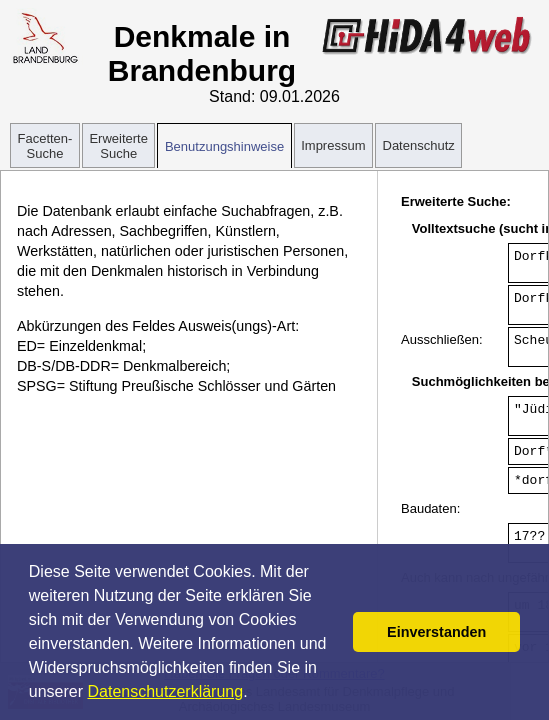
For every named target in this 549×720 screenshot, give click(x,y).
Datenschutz (419, 145)
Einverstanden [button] (436, 632)
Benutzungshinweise (224, 146)
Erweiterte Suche (118, 146)
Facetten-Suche (45, 146)
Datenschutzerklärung (166, 691)
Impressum (333, 145)
